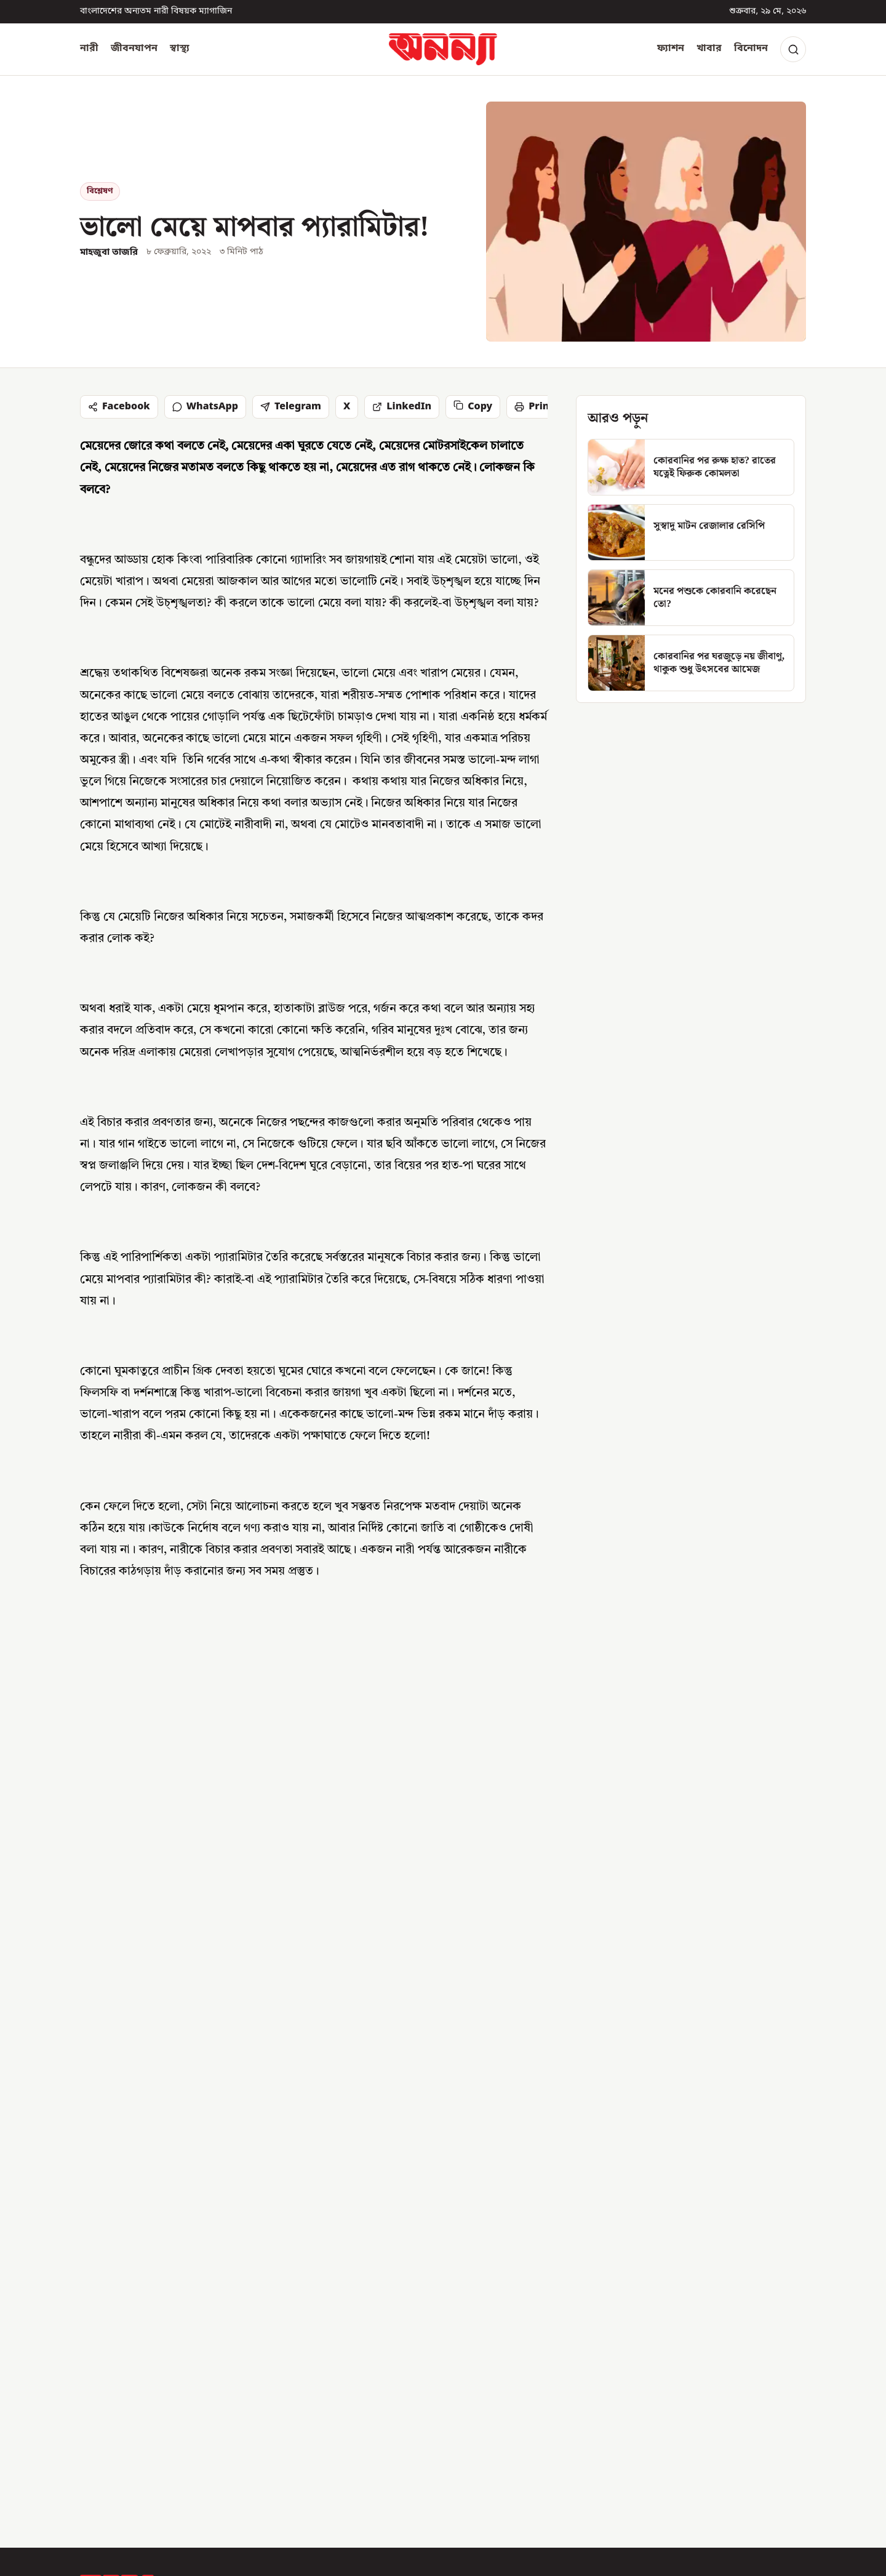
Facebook (119, 407)
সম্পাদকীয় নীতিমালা (527, 2323)
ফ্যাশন (670, 48)
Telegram (290, 407)
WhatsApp (205, 407)
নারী (89, 48)
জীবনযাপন (134, 48)
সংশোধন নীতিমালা (524, 2345)
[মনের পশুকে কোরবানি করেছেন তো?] (691, 597)
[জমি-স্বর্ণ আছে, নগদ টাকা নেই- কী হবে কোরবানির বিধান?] (443, 1980)
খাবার (709, 48)
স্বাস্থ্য (180, 48)
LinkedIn (401, 407)
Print (533, 407)
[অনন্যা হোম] (443, 49)
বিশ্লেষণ (100, 191)
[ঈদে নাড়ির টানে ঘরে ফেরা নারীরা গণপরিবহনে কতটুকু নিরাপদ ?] (689, 1980)
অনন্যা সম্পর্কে (516, 2280)
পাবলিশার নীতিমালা (527, 2367)
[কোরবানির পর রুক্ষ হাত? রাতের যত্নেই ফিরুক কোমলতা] (691, 467)
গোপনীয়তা (508, 2389)
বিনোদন (751, 48)
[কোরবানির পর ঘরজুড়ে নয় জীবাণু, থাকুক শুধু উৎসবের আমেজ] (691, 663)
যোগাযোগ (507, 2301)
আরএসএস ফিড (519, 2411)
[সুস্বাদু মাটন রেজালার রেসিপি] (691, 532)
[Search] (793, 49)
